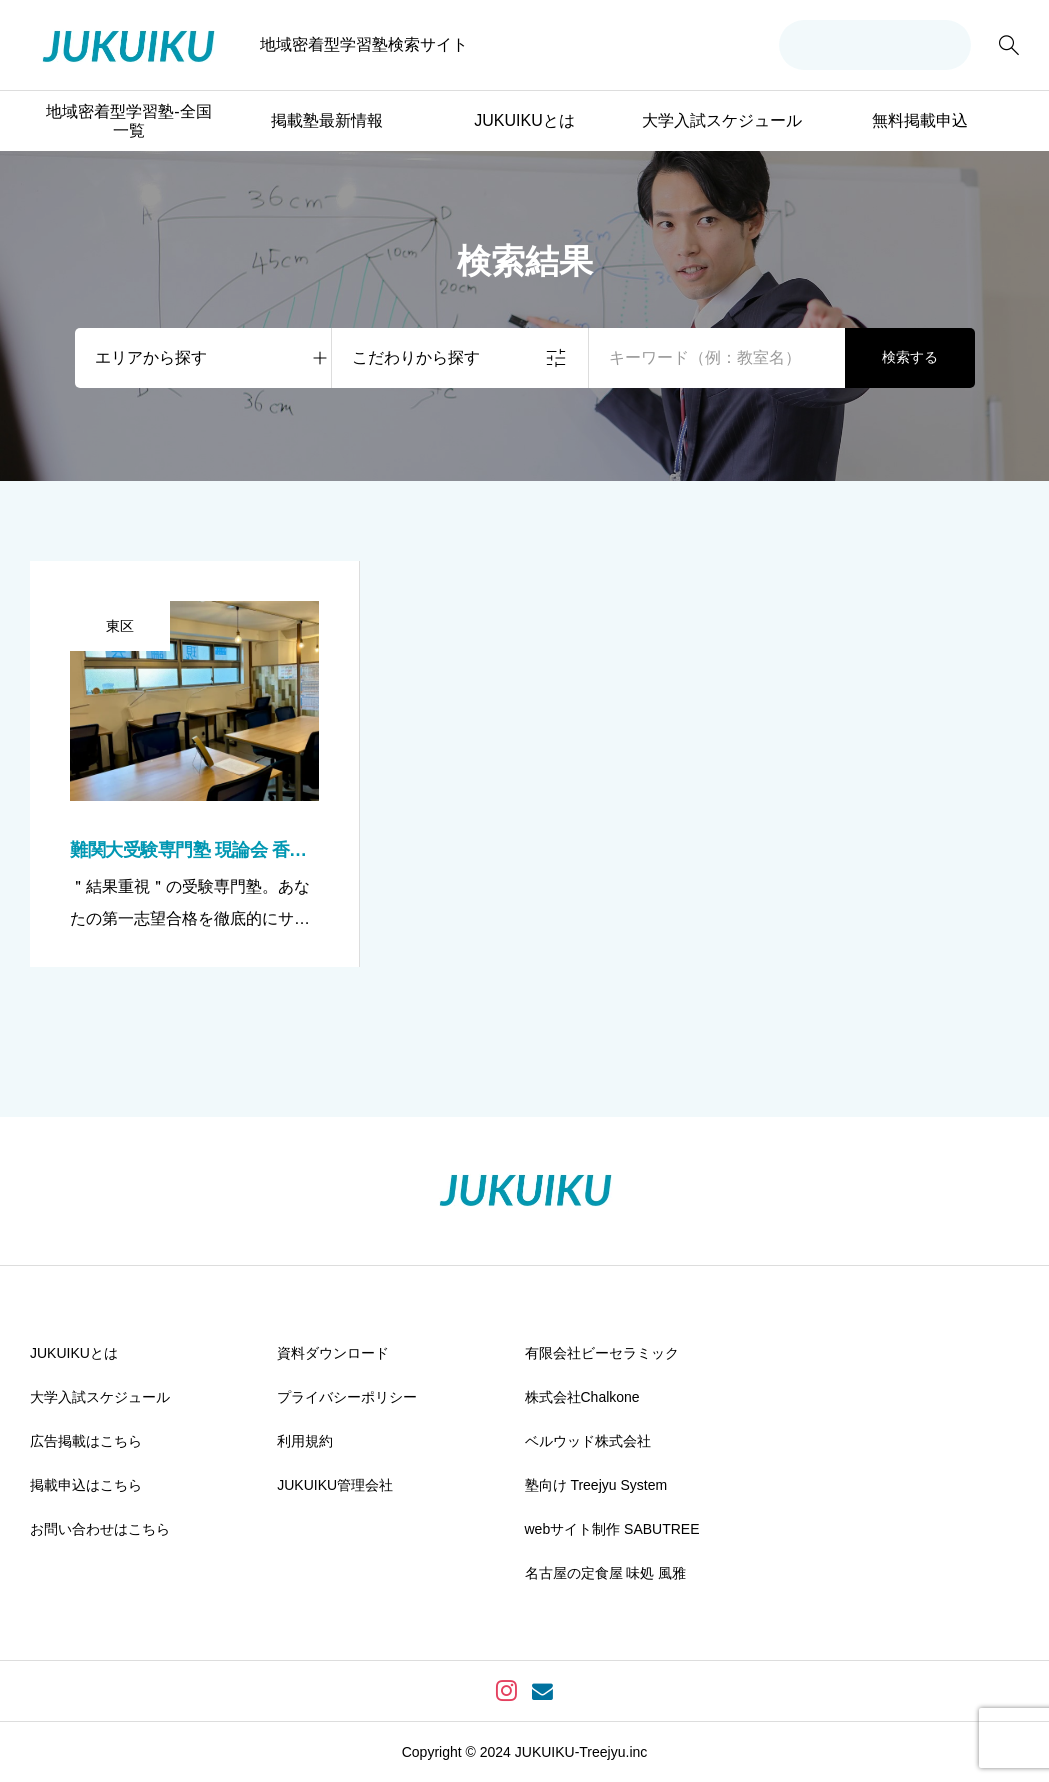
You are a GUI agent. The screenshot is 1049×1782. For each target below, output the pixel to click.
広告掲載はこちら (86, 1441)
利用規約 (305, 1441)
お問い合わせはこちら (100, 1529)
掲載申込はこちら (86, 1485)
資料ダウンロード (333, 1353)
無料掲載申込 (920, 120)
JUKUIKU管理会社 (335, 1485)
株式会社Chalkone (582, 1397)
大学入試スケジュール (722, 120)
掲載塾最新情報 (327, 120)
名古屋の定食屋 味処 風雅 (606, 1573)
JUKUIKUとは (524, 120)
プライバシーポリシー (347, 1397)
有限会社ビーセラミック (602, 1353)
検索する (910, 357)
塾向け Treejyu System (596, 1485)
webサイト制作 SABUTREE (612, 1529)
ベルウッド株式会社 (588, 1441)
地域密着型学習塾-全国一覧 (128, 121)
